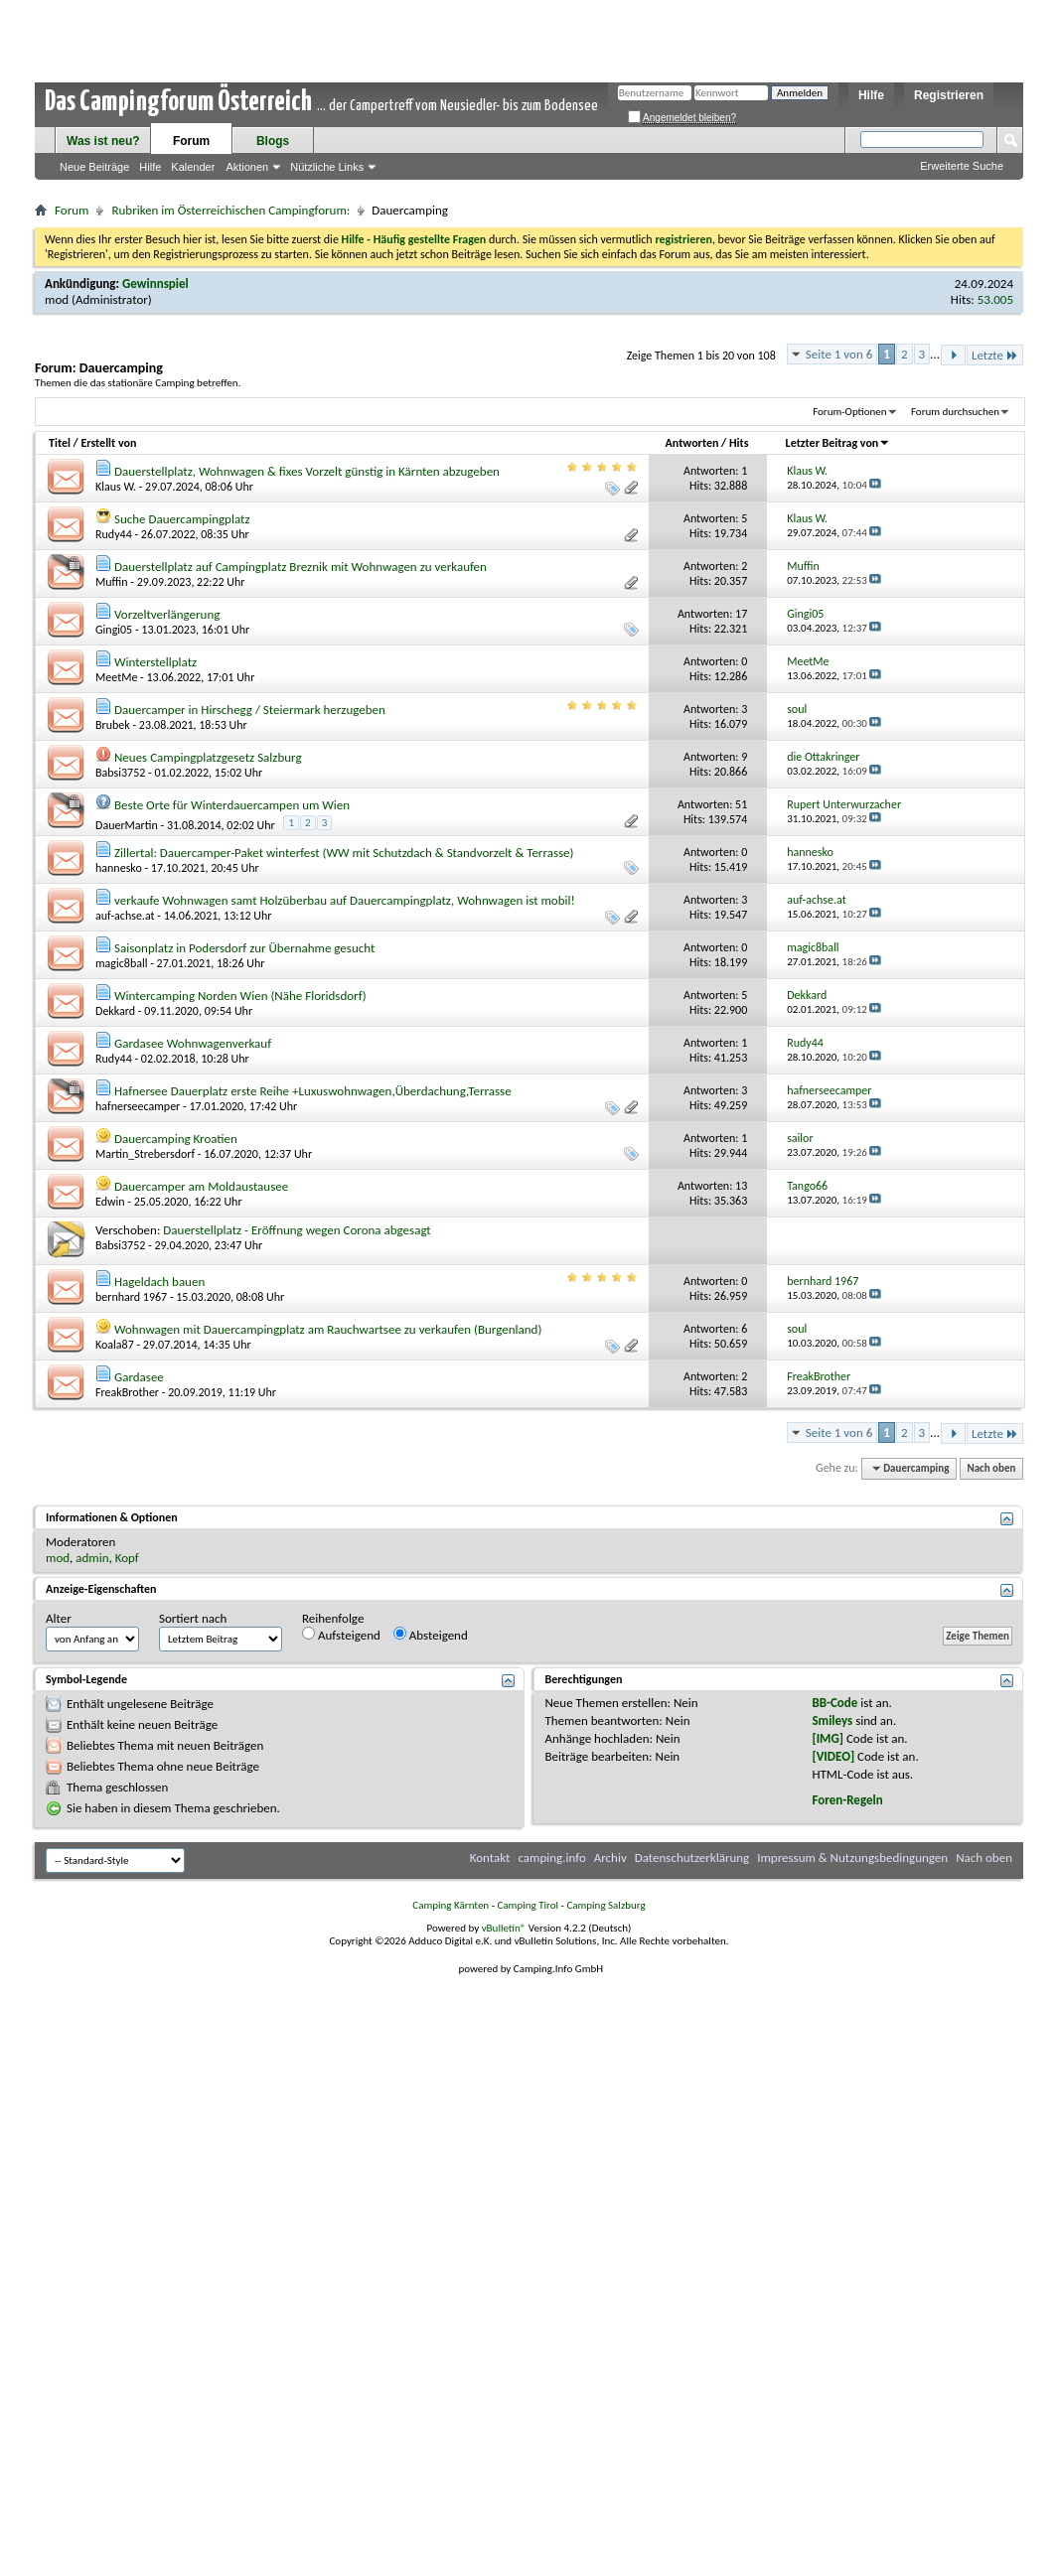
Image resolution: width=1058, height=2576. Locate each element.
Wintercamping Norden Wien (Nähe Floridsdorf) (240, 995)
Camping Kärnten (450, 1905)
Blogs (272, 141)
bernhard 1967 (131, 1297)
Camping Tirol (527, 1905)
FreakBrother (127, 1392)
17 (741, 614)
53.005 (995, 299)
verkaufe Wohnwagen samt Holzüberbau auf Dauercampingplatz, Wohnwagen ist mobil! (344, 900)
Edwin (110, 1202)
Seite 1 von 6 (839, 354)
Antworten (692, 443)
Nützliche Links (327, 167)
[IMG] (827, 1738)
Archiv (610, 1857)
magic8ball (121, 963)
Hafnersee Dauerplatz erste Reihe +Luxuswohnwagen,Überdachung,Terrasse (313, 1090)
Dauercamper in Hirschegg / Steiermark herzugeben (249, 709)
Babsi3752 (120, 773)
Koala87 (114, 1345)
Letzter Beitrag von (838, 443)
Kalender (193, 167)
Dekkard (115, 1011)
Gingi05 (113, 630)
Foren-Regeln (847, 1799)
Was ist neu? (103, 141)
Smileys (832, 1720)
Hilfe (871, 95)
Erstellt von (108, 443)
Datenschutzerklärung (692, 1857)
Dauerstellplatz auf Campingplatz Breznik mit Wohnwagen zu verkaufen (300, 566)
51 (741, 804)
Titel (60, 443)
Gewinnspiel (155, 283)
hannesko (118, 868)
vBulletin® (504, 1928)
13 (741, 1186)
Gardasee (139, 1376)
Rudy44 (113, 534)
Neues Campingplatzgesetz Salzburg (208, 757)
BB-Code (834, 1702)
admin (92, 1557)
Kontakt (490, 1857)
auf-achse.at (125, 916)
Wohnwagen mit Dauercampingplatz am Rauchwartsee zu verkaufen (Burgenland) (327, 1329)
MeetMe (116, 677)
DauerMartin (126, 825)
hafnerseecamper (137, 1106)
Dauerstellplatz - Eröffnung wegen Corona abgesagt (296, 1229)
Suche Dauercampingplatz (182, 518)
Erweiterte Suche (961, 166)
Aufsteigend (341, 1635)
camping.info (551, 1857)
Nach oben (991, 1468)
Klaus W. (115, 487)
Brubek (112, 725)
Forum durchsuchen (955, 411)
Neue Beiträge (94, 167)
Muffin (111, 582)
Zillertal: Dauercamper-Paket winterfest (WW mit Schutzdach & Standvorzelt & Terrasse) (344, 852)
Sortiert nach (193, 1618)
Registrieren (948, 95)
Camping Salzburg (605, 1905)
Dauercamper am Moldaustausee (201, 1186)
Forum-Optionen (849, 411)
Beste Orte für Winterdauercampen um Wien (232, 804)
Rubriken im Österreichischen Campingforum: (230, 210)
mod (57, 299)
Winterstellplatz (155, 661)
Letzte (995, 355)
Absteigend (430, 1635)
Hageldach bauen (159, 1281)
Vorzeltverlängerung (167, 614)
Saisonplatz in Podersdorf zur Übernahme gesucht (244, 947)
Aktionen (247, 167)
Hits (738, 443)
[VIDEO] (833, 1756)
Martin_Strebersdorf (145, 1154)
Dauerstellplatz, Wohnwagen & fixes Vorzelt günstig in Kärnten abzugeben (307, 471)
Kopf (127, 1557)
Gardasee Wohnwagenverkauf (192, 1043)
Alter (59, 1618)
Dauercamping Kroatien (175, 1138)
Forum (191, 141)
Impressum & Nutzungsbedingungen (852, 1857)
